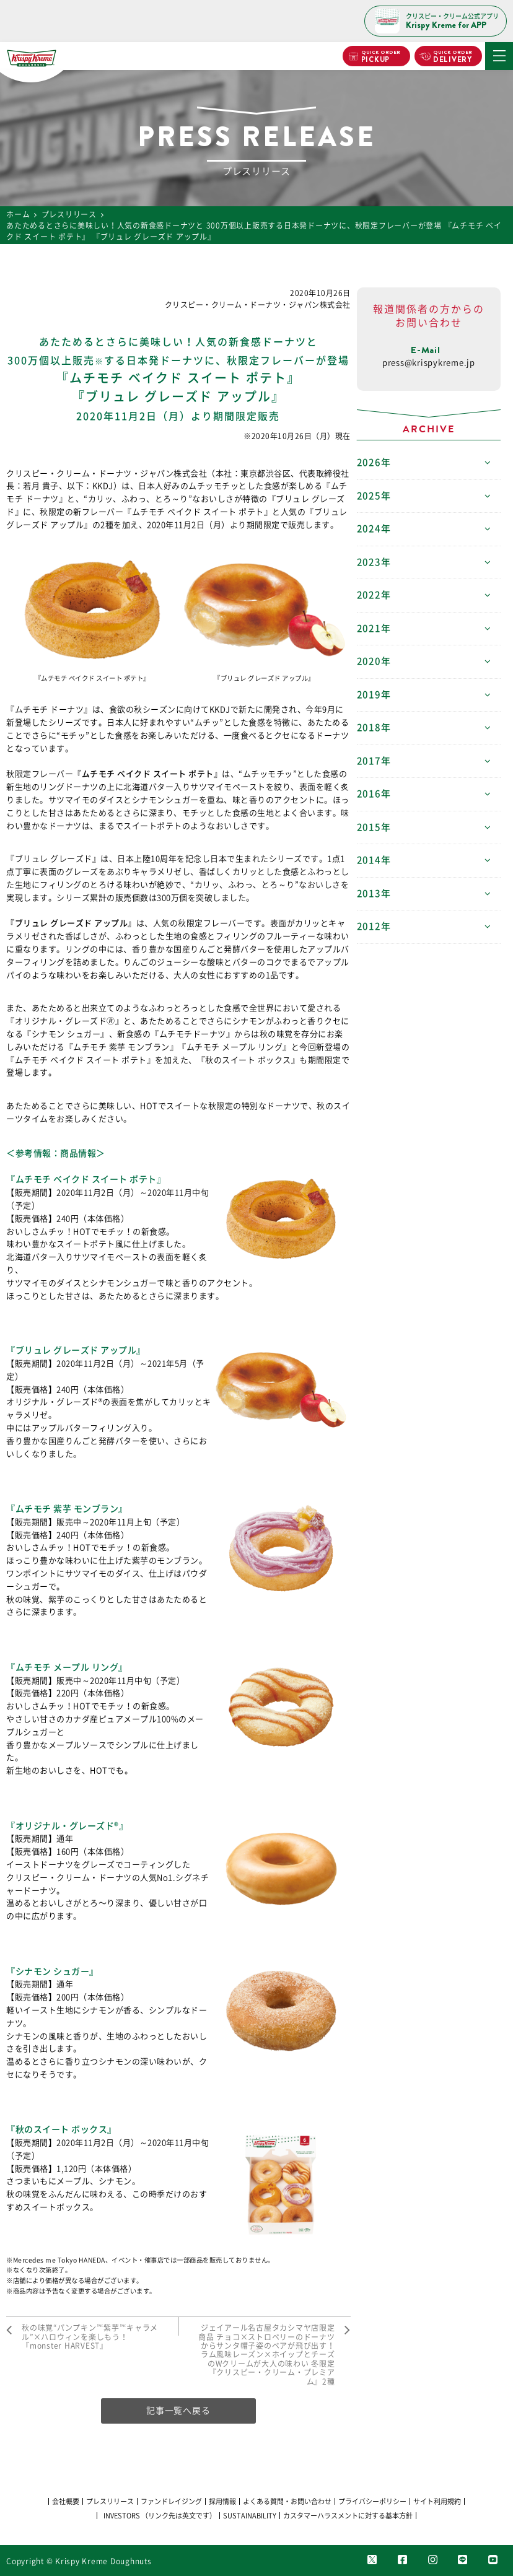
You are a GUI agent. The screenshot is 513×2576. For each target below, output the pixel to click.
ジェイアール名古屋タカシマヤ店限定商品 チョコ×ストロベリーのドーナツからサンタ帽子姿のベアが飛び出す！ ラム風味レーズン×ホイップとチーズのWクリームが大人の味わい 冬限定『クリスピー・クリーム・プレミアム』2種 (266, 2354)
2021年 (374, 628)
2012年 (374, 926)
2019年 (374, 694)
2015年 (374, 827)
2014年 (374, 860)
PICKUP (380, 57)
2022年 (374, 595)
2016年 (374, 793)
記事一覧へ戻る (178, 2410)
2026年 (374, 462)
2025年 (374, 495)
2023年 (374, 562)
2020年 (374, 661)
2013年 (374, 893)
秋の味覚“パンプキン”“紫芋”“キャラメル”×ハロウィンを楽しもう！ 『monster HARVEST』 (90, 2336)
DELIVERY (452, 57)
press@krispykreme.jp (428, 363)
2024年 (374, 528)
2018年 (374, 727)
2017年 (374, 761)
